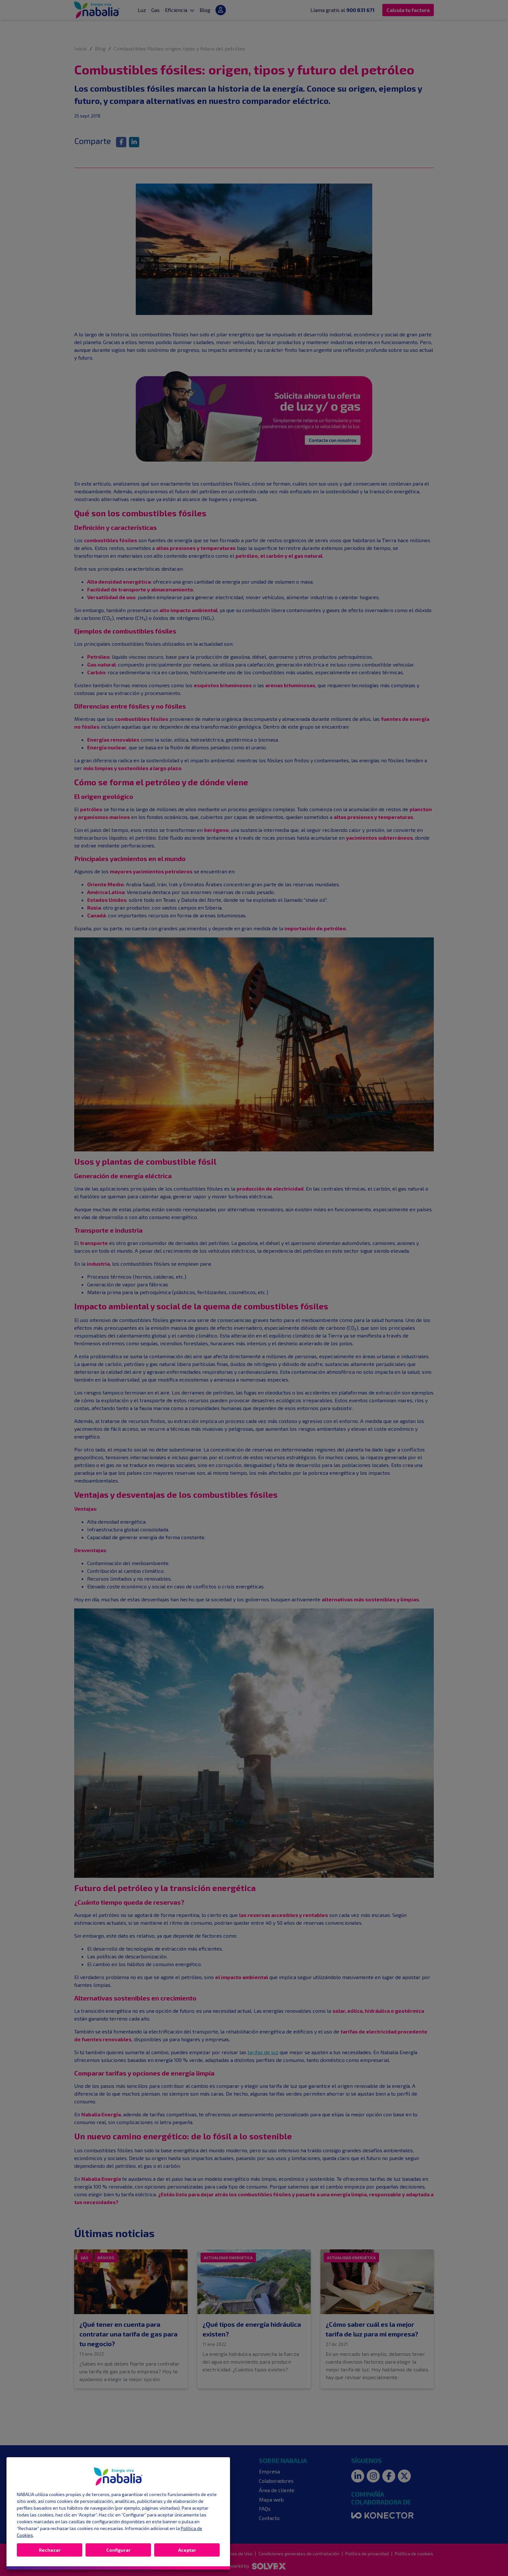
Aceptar (187, 2550)
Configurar (118, 2550)
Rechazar (50, 2550)
